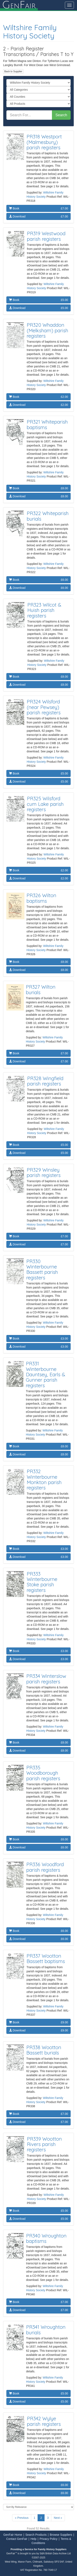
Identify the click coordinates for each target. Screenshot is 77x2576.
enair (19, 5)
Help (34, 2538)
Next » (58, 2517)
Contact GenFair (16, 2538)
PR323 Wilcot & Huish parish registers (44, 610)
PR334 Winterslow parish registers (46, 1678)
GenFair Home (12, 2534)
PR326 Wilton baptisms (41, 898)
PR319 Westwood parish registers (46, 236)
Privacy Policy (48, 2538)
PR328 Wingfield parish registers (45, 1081)
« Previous (21, 2517)
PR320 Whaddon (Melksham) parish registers (47, 330)
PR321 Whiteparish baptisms (47, 424)
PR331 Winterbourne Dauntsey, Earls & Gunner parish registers (45, 1374)
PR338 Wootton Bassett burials (43, 2050)
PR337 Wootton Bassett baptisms (45, 1958)
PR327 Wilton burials (40, 989)
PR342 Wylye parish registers (44, 2421)
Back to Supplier (13, 71)
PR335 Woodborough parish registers (43, 1772)
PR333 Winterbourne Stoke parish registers (42, 1582)
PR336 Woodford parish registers (45, 1867)
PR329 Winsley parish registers (44, 1172)
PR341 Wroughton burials (46, 2329)
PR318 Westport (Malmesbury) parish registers (44, 142)
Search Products (36, 2534)
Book (38, 208)
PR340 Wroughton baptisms (46, 2238)
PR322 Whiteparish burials (48, 516)
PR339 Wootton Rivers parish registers (44, 2144)
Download (38, 216)
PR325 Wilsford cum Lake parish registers (45, 803)
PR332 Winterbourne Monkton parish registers (44, 1479)
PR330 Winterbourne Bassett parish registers (42, 1269)
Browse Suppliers (61, 2534)
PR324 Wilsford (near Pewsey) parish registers (44, 707)
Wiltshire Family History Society (30, 31)
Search (61, 115)
